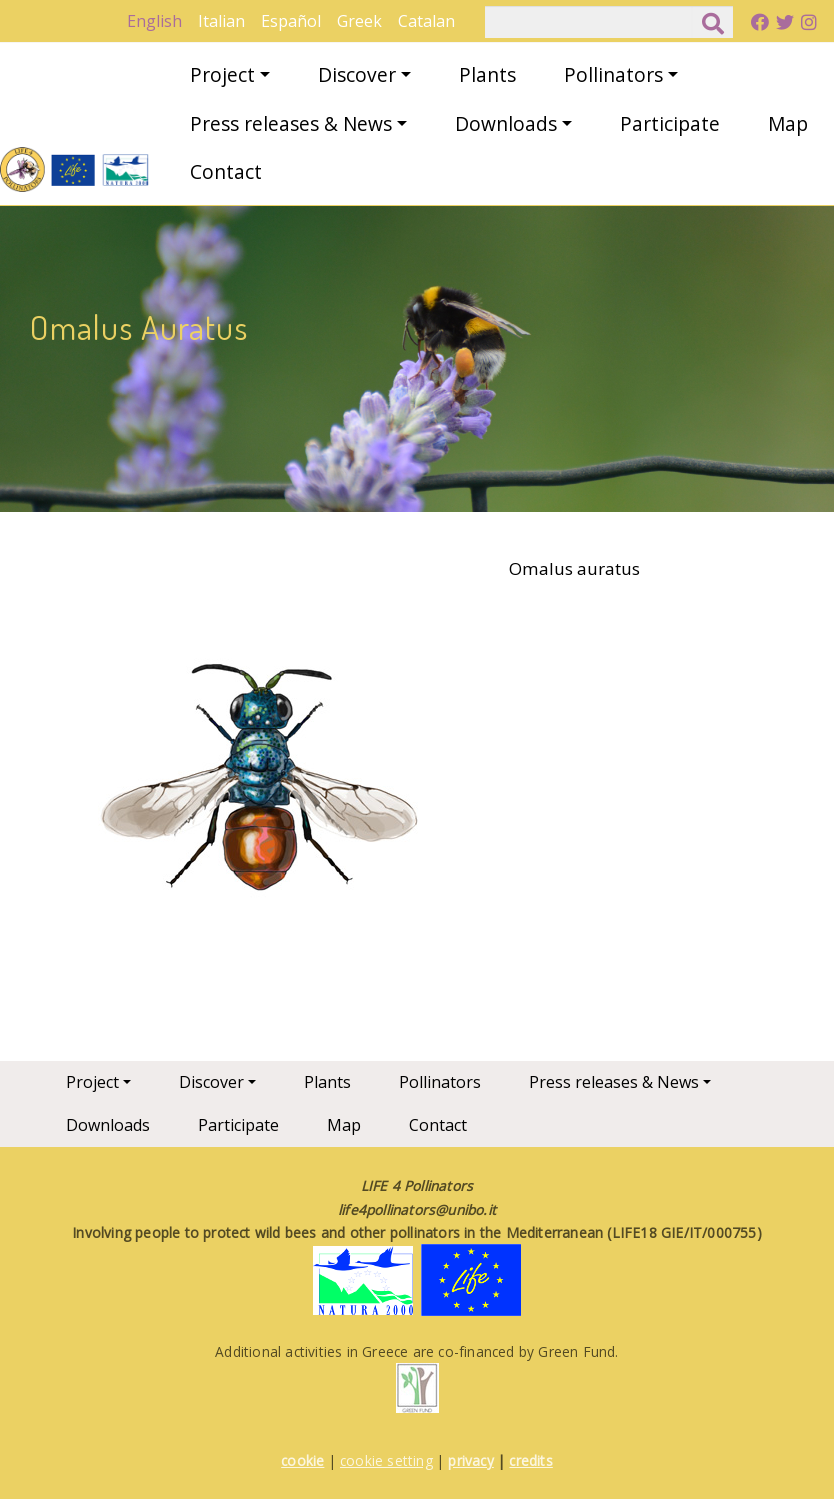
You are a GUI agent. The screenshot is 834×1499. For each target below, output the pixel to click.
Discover (357, 74)
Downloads (506, 123)
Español (291, 21)
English (154, 21)
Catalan (426, 21)
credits (530, 1460)
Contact (226, 171)
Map (788, 123)
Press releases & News (291, 123)
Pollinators (613, 74)
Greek (359, 21)
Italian (221, 21)
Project (222, 74)
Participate (670, 123)
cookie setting (386, 1460)
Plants (487, 74)
